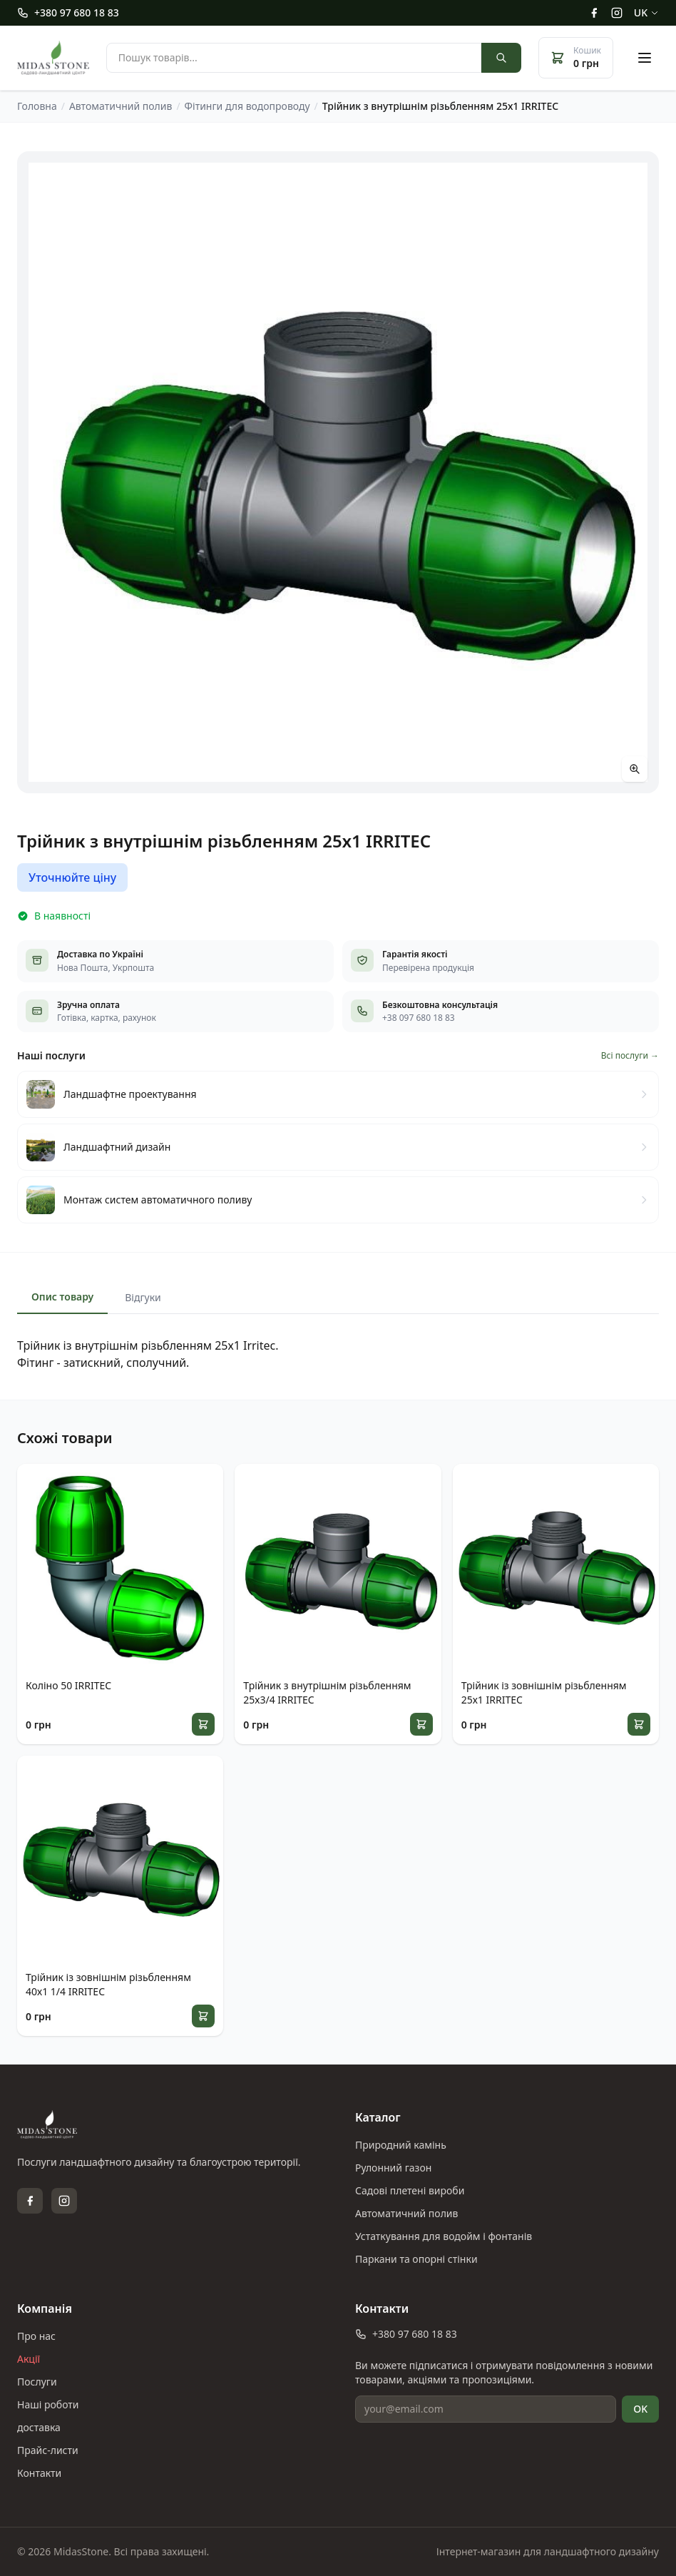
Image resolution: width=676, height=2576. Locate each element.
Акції (28, 2359)
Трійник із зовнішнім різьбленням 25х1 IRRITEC (544, 1692)
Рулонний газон (393, 2167)
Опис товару (62, 1296)
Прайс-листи (47, 2450)
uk (646, 12)
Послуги (37, 2381)
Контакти (39, 2473)
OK (640, 2408)
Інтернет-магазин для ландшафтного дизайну (547, 2551)
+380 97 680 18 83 (68, 12)
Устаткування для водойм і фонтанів (443, 2236)
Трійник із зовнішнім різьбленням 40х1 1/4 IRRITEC (108, 1984)
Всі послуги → (630, 1056)
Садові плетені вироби (409, 2190)
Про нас (36, 2336)
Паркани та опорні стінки (416, 2259)
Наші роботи (48, 2404)
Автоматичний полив (406, 2213)
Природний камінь (400, 2145)
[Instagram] (617, 13)
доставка (39, 2427)
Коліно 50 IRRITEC (68, 1685)
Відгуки (143, 1297)
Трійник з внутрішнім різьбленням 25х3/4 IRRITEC (327, 1692)
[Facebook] (594, 13)
